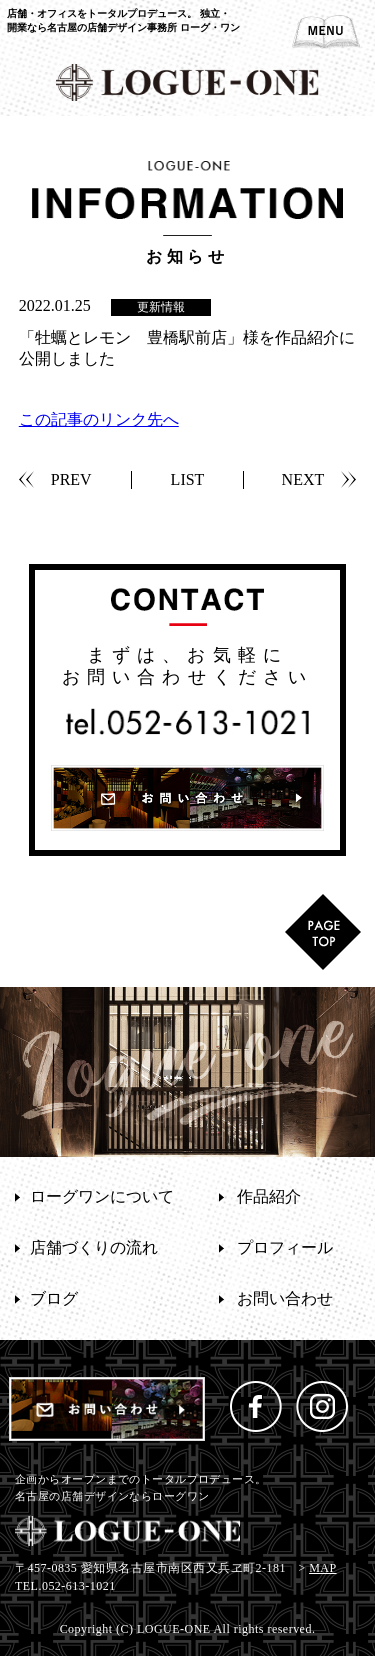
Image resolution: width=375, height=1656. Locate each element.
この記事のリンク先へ (99, 419)
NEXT (303, 479)
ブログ (54, 1298)
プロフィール (285, 1247)
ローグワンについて (102, 1196)
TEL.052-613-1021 (65, 1586)
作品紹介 (269, 1196)
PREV (71, 479)
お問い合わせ (285, 1298)
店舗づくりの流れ (94, 1247)
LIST (188, 479)
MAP (322, 1568)
